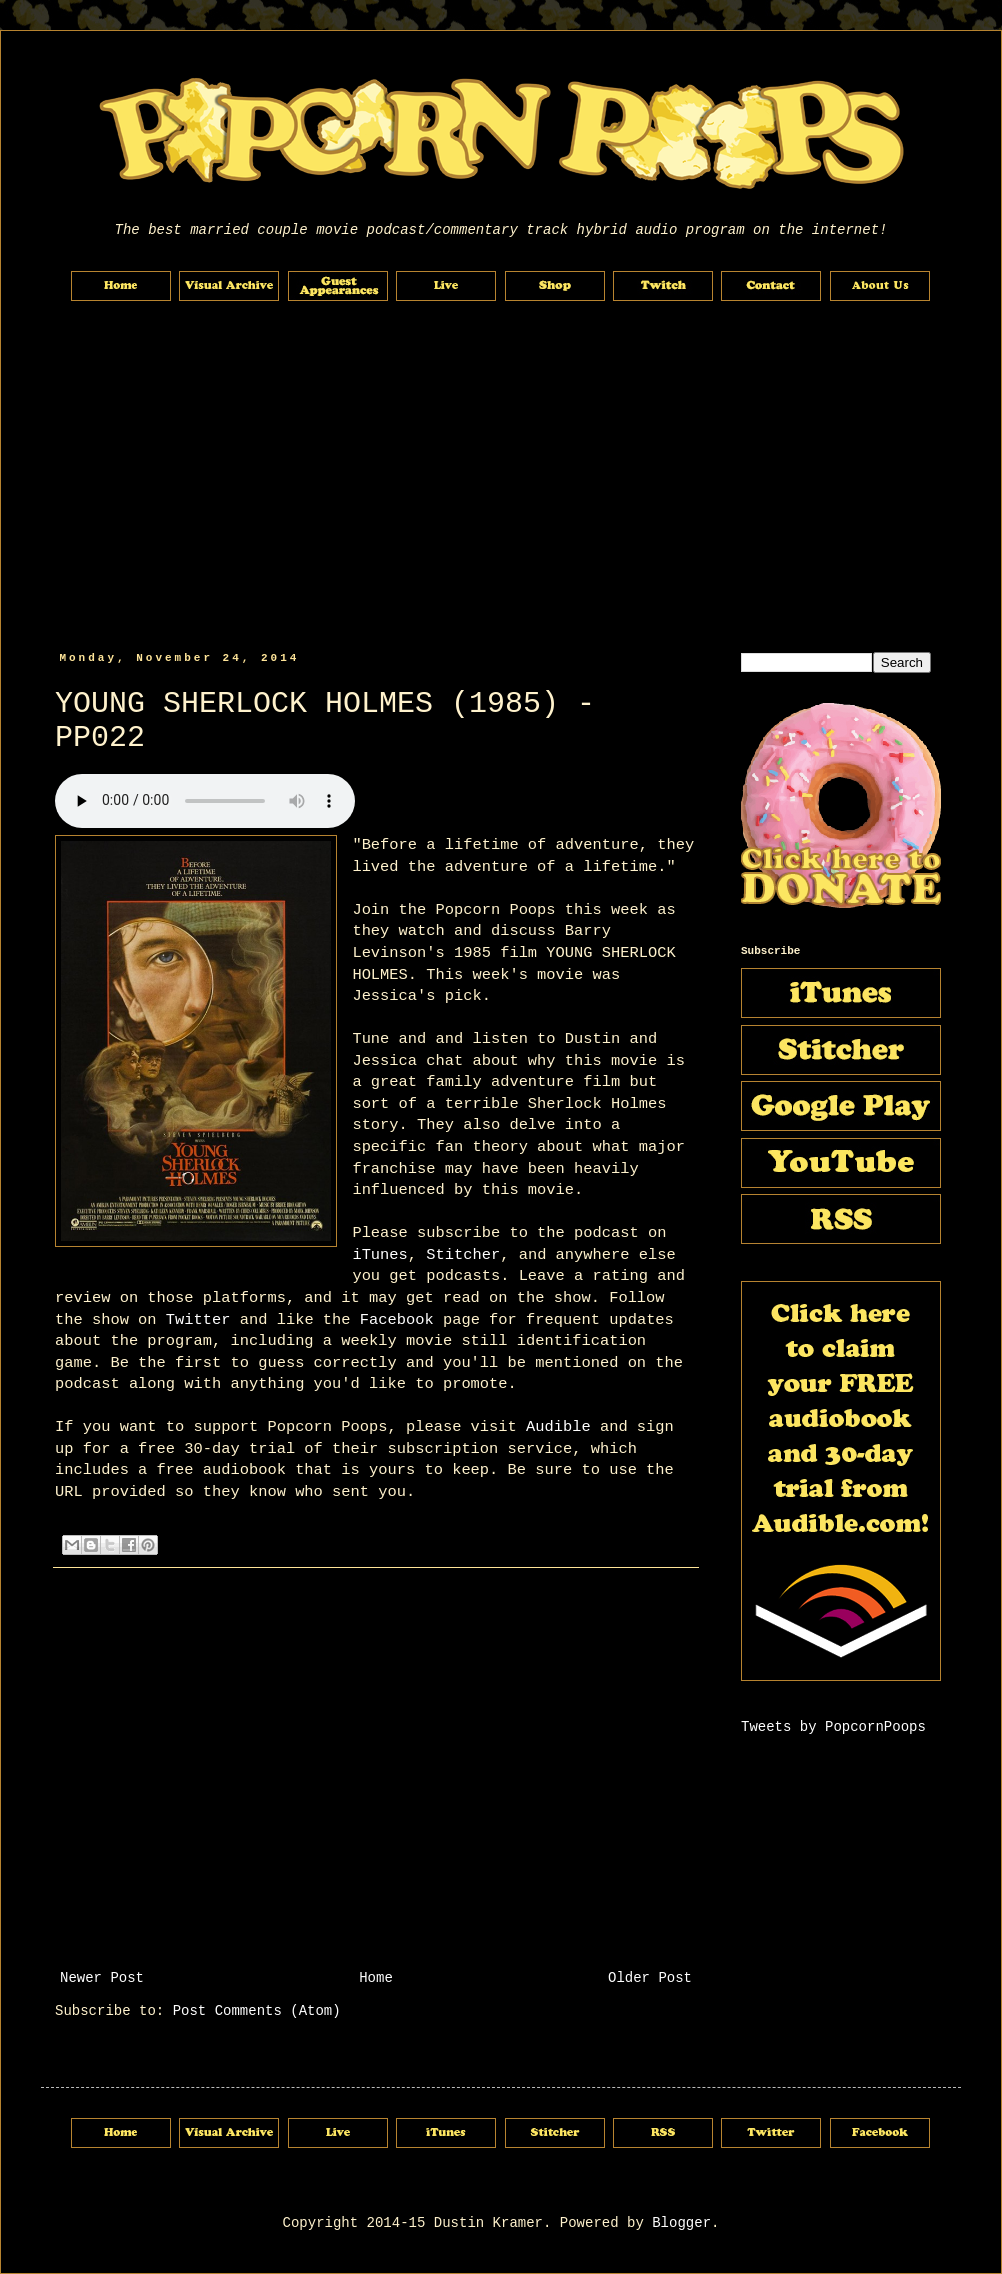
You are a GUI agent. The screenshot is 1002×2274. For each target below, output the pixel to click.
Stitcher (463, 1255)
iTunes (379, 1255)
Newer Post (102, 1978)
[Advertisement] (501, 477)
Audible (558, 1427)
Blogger (681, 2223)
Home (376, 1978)
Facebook (397, 1320)
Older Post (650, 1978)
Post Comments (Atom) (257, 2011)
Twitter (198, 1320)
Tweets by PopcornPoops (833, 1727)
